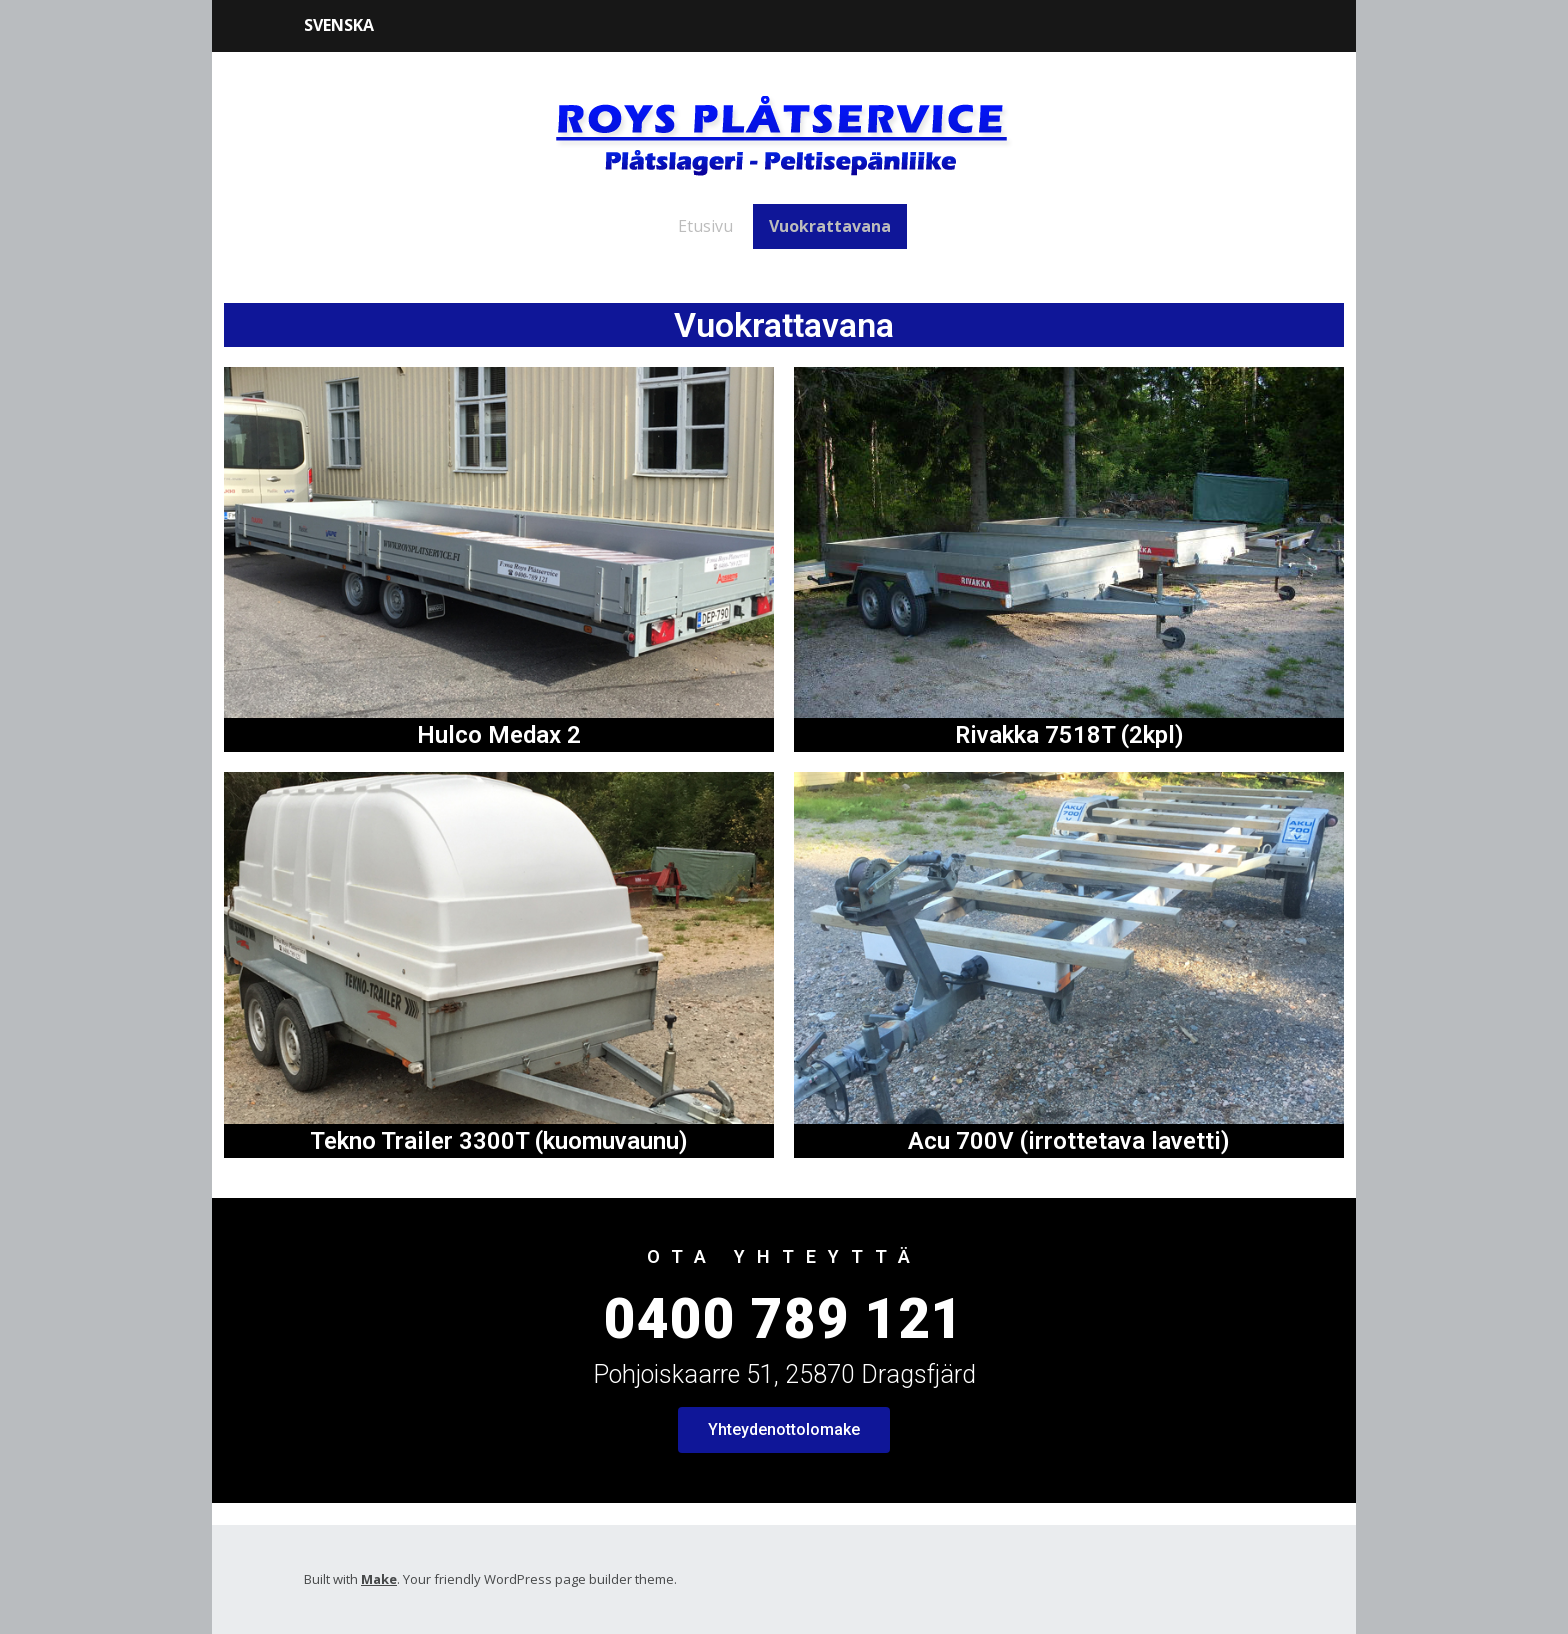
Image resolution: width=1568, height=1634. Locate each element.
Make (379, 1579)
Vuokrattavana (830, 226)
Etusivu (705, 226)
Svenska (339, 25)
